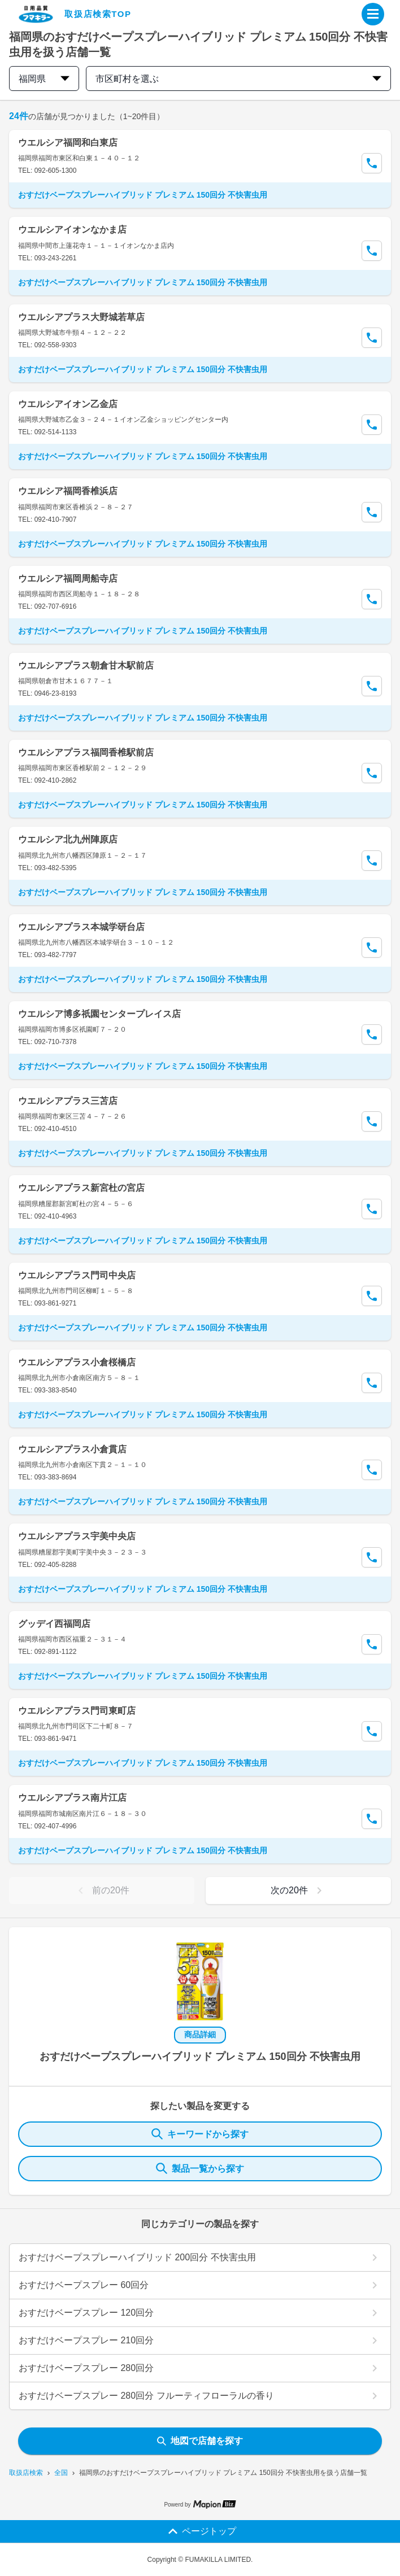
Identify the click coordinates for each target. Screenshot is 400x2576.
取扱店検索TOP (97, 14)
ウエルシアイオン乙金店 (68, 404)
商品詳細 (200, 2034)
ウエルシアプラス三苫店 (68, 1101)
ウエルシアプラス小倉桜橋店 (77, 1362)
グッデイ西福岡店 (54, 1623)
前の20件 (101, 1890)
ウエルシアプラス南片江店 (72, 1797)
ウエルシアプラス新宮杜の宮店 (81, 1188)
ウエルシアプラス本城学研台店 (81, 927)
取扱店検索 (26, 2473)
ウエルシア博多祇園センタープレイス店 (99, 1014)
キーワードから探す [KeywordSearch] (200, 2134)
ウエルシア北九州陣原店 (68, 839)
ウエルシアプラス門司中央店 (77, 1275)
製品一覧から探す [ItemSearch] (200, 2168)
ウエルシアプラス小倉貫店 (72, 1449)
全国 (61, 2473)
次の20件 (298, 1890)
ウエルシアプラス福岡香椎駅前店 (86, 752)
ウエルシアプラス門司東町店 (77, 1710)
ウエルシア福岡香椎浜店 (68, 491)
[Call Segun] (372, 163)
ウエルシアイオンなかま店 (72, 229)
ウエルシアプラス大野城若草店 (81, 317)
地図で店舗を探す (200, 2441)
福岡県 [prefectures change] (44, 79)
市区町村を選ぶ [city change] (238, 79)
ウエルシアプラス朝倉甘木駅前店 (86, 665)
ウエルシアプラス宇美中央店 (77, 1536)
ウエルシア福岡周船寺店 (68, 578)
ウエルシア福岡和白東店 (68, 142)
